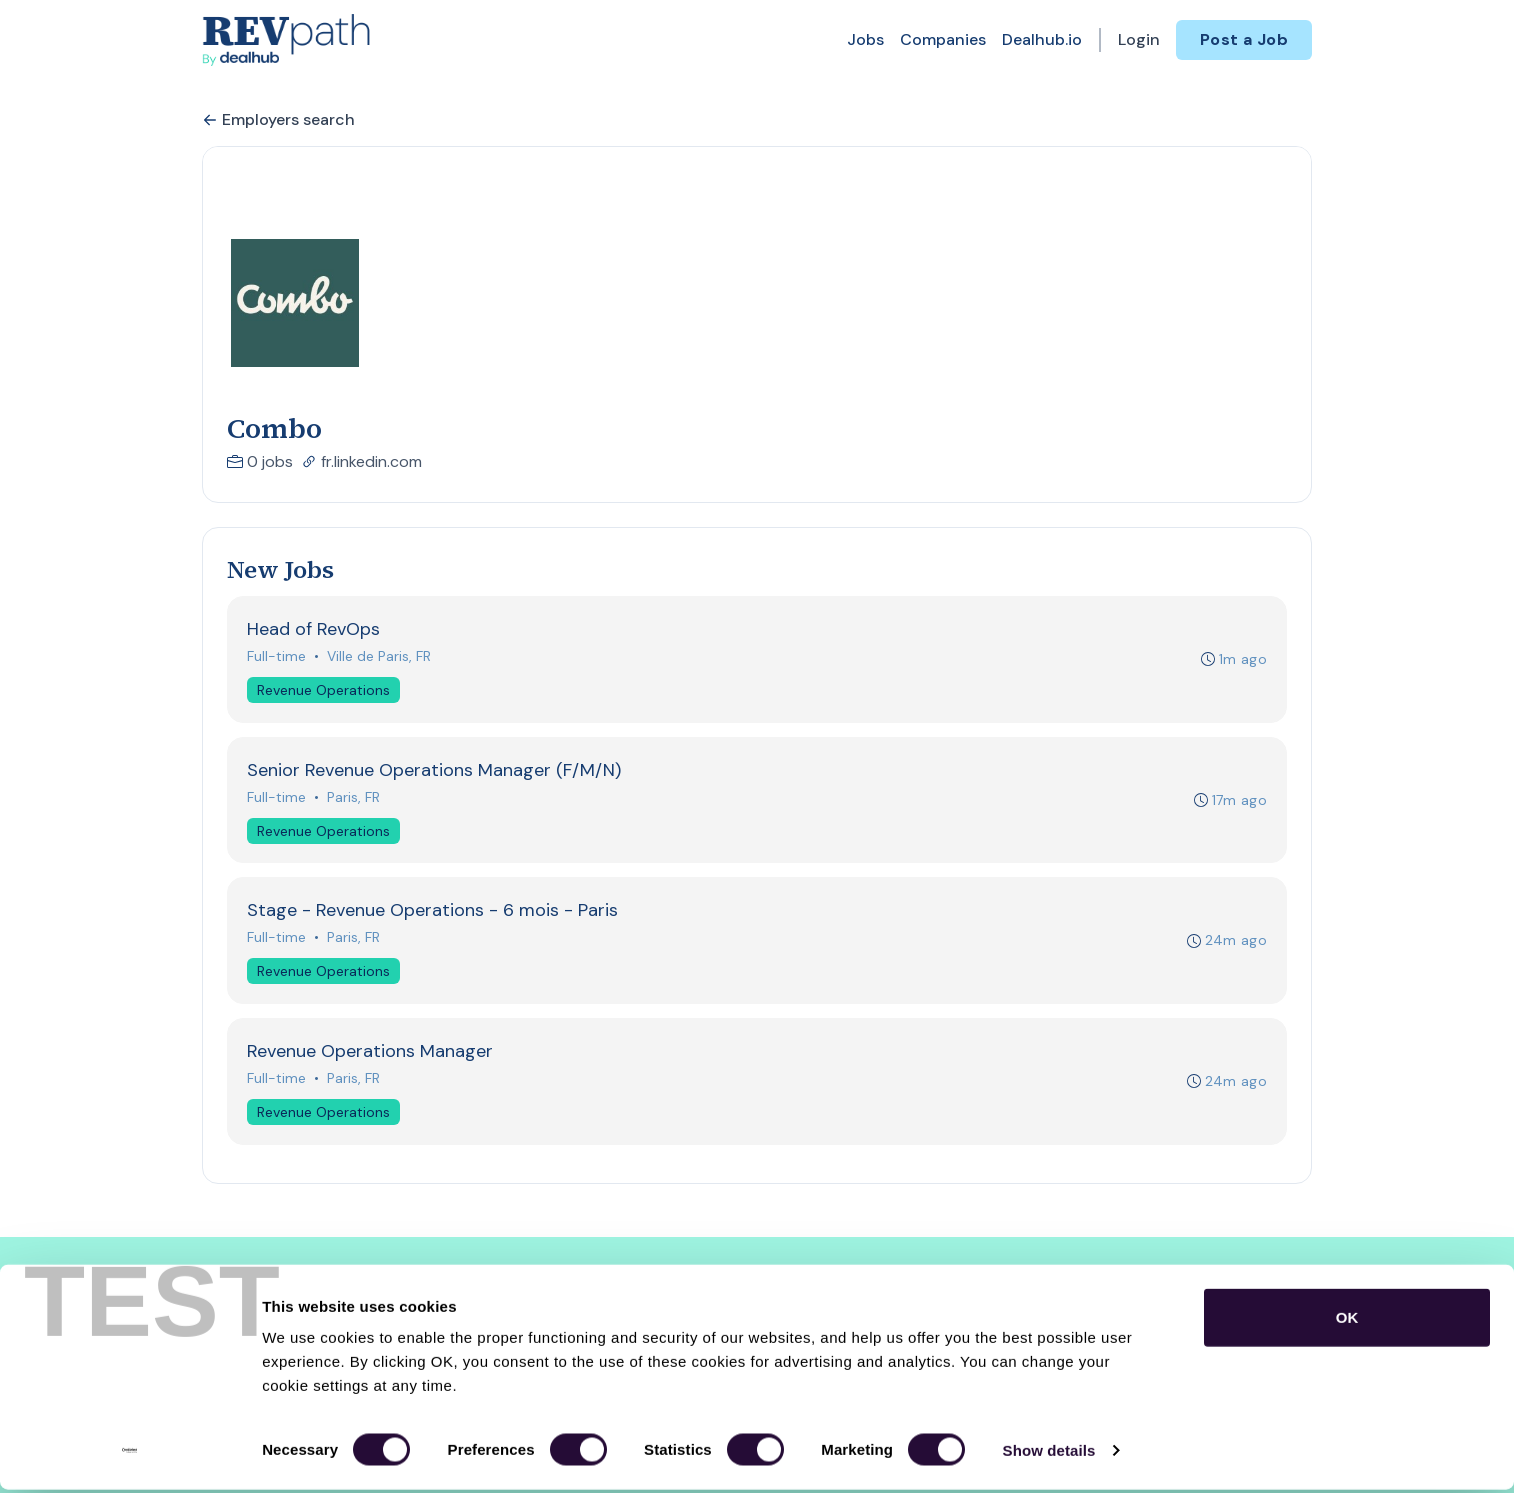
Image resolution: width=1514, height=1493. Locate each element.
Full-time (277, 657)
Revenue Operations (324, 691)
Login (1139, 39)
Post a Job (1244, 39)
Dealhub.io (1042, 39)
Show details (1049, 1453)
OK (1347, 1320)
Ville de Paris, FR (380, 657)
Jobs (865, 39)
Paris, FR (354, 800)
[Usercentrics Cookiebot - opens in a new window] (129, 1454)
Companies (943, 39)
